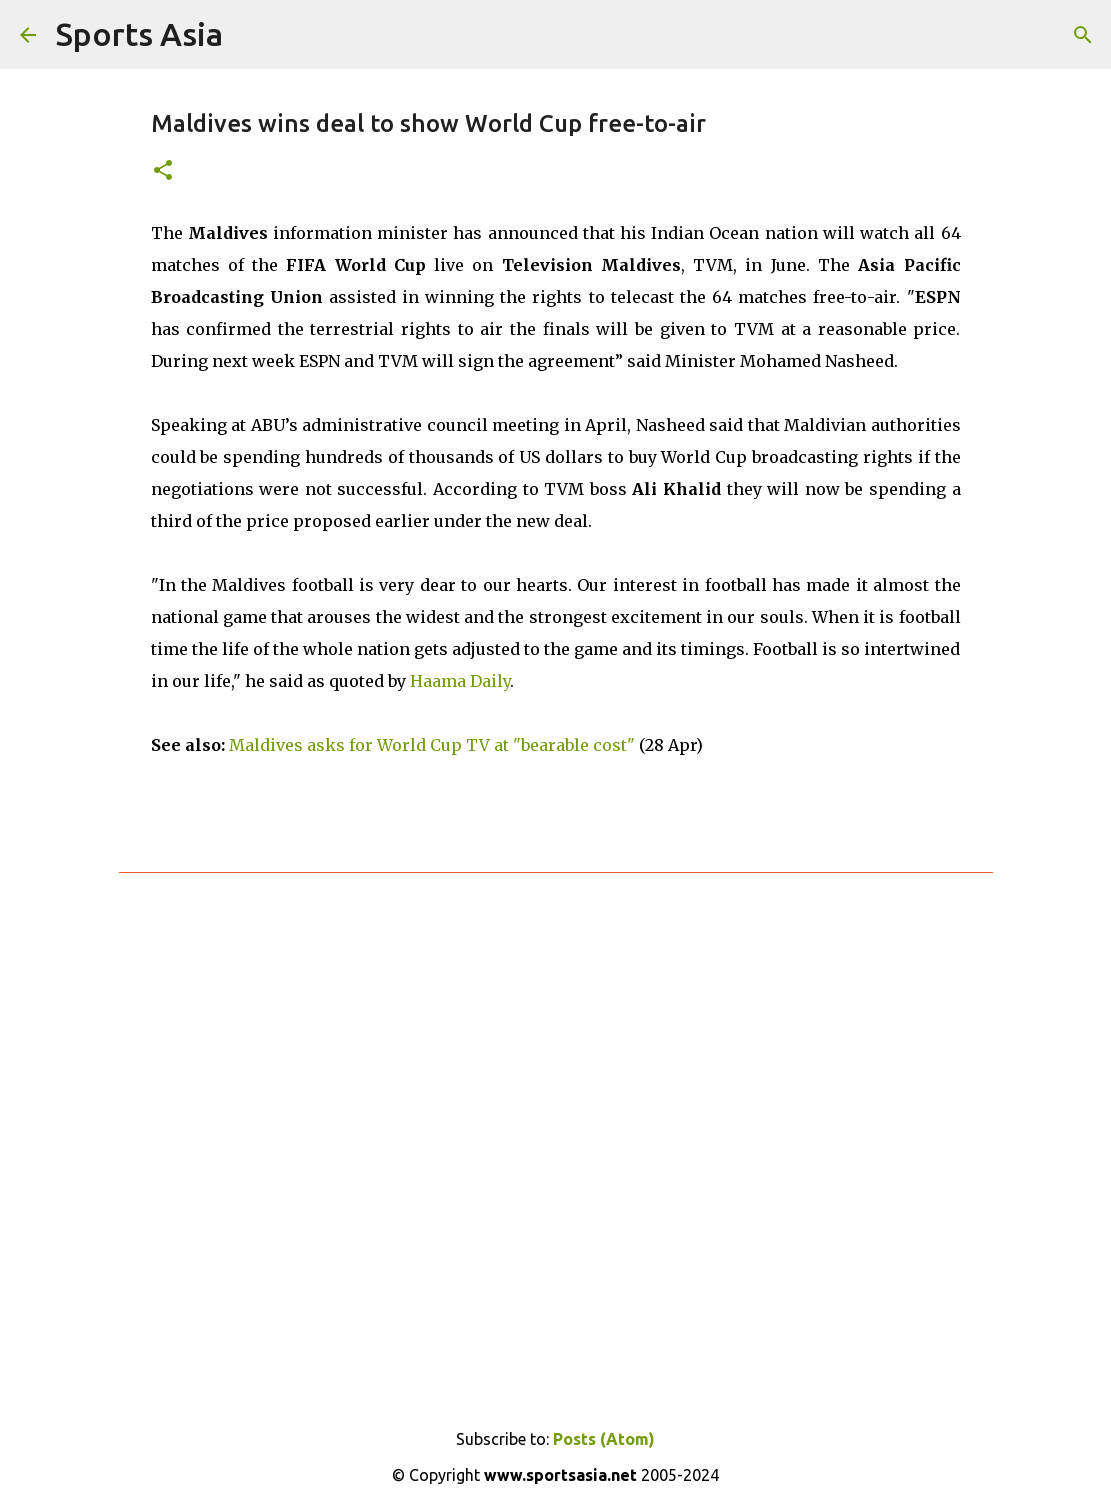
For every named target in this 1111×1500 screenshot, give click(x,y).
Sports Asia (139, 34)
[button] (163, 171)
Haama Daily (460, 681)
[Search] (1083, 35)
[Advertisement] (556, 1131)
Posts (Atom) (604, 1439)
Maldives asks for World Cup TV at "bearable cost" (432, 745)
